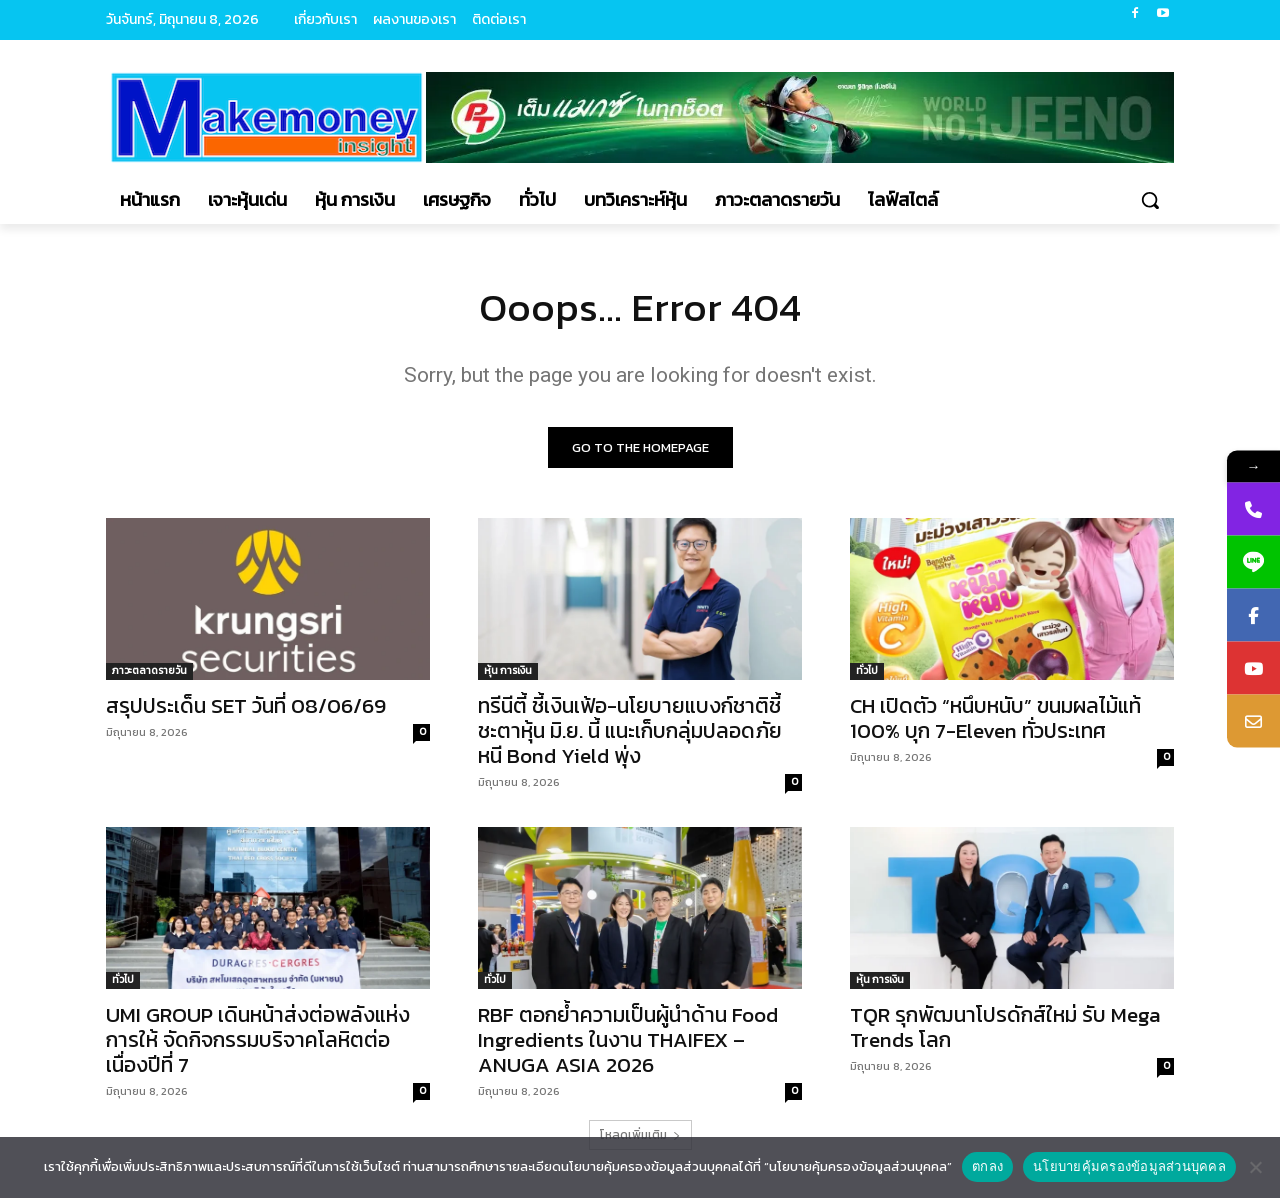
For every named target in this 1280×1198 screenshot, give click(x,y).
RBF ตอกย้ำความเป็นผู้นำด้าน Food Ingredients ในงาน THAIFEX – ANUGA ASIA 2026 (628, 1039)
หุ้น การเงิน (508, 670)
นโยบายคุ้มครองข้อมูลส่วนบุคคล (1129, 1166)
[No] (1255, 1167)
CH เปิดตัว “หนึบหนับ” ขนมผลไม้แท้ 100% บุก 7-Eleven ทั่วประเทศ (995, 718)
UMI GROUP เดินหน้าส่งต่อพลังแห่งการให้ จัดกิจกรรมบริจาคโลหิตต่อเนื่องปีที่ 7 (258, 1039)
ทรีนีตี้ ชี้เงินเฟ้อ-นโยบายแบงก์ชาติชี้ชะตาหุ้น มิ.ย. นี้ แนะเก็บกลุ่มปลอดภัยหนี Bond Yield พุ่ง (630, 730)
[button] (1150, 200)
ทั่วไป (867, 670)
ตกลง (987, 1166)
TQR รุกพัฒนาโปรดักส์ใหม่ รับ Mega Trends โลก (1005, 1027)
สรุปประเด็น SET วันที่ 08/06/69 (246, 705)
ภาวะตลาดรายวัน (149, 670)
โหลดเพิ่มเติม (640, 1135)
